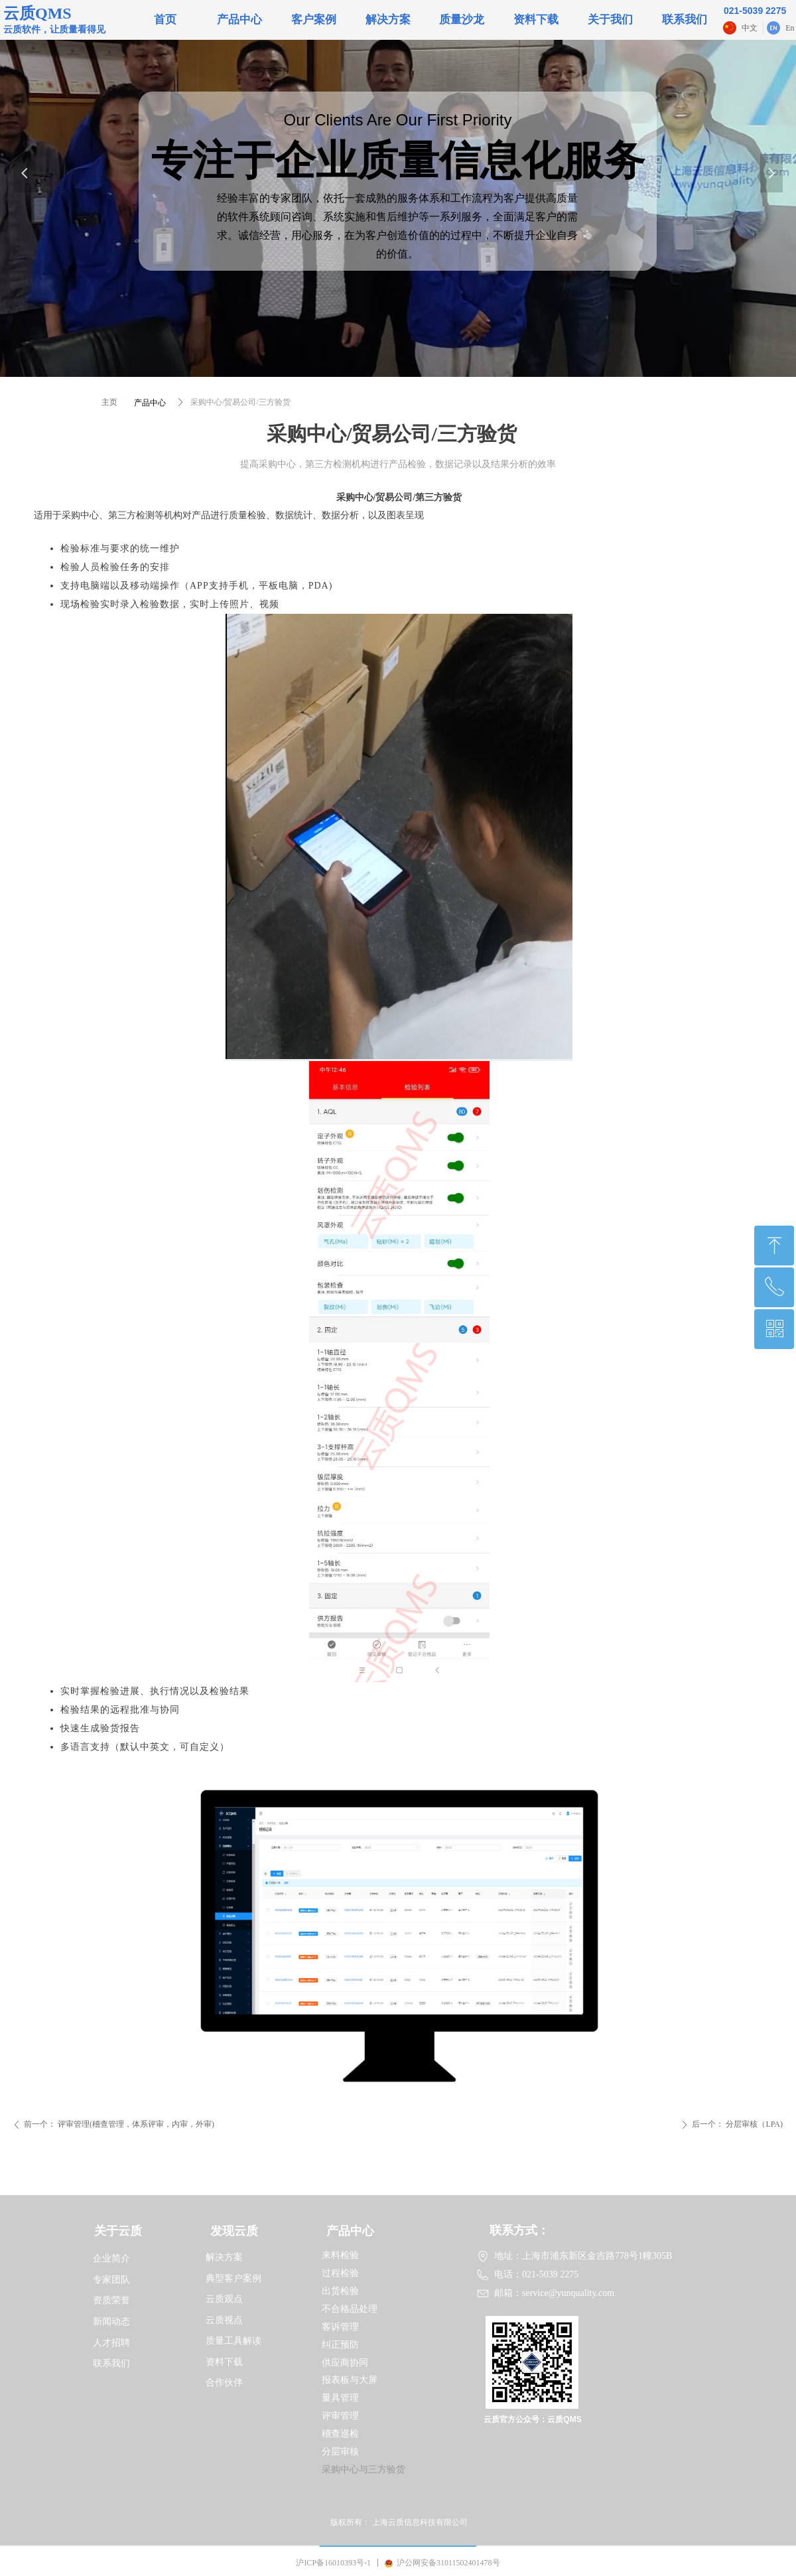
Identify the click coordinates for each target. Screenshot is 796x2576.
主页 (109, 402)
